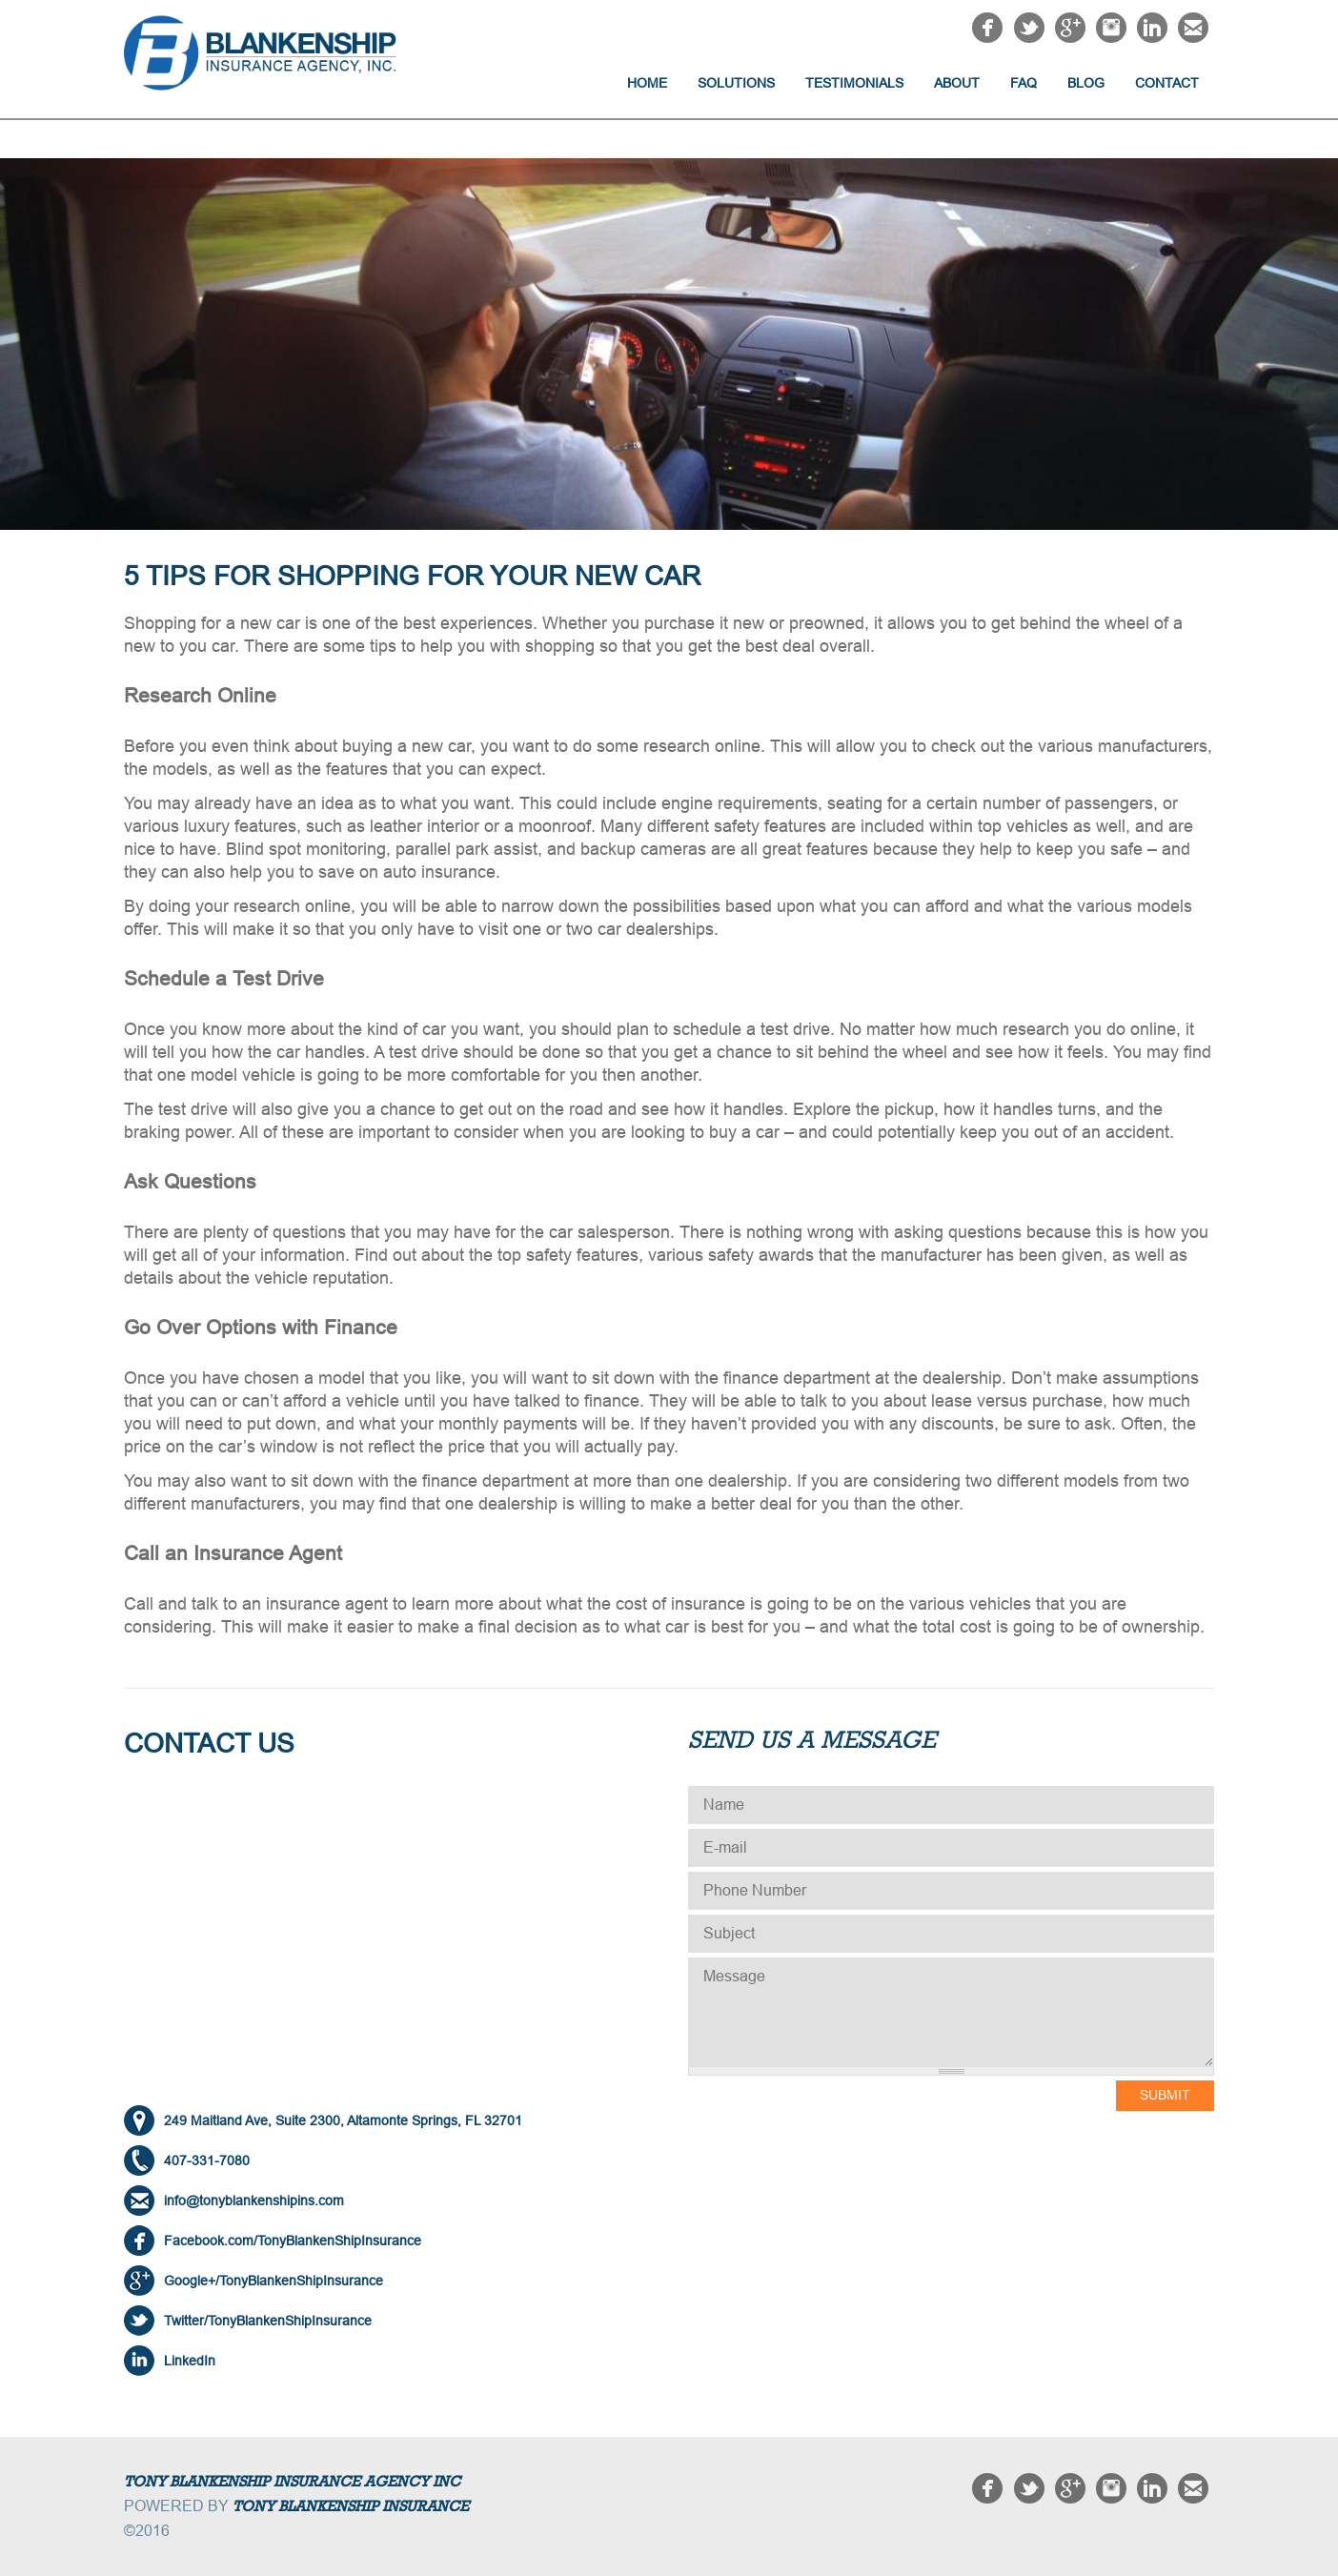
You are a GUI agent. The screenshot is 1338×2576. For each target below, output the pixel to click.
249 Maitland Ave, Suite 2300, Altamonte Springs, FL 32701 (343, 2120)
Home (647, 83)
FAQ (1023, 83)
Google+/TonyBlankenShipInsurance (273, 2280)
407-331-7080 (207, 2160)
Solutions (736, 83)
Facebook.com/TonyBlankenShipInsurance (292, 2240)
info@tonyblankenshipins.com (254, 2200)
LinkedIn (189, 2360)
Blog (1086, 83)
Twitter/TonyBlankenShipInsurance (268, 2320)
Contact (1167, 83)
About (957, 83)
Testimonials (854, 83)
